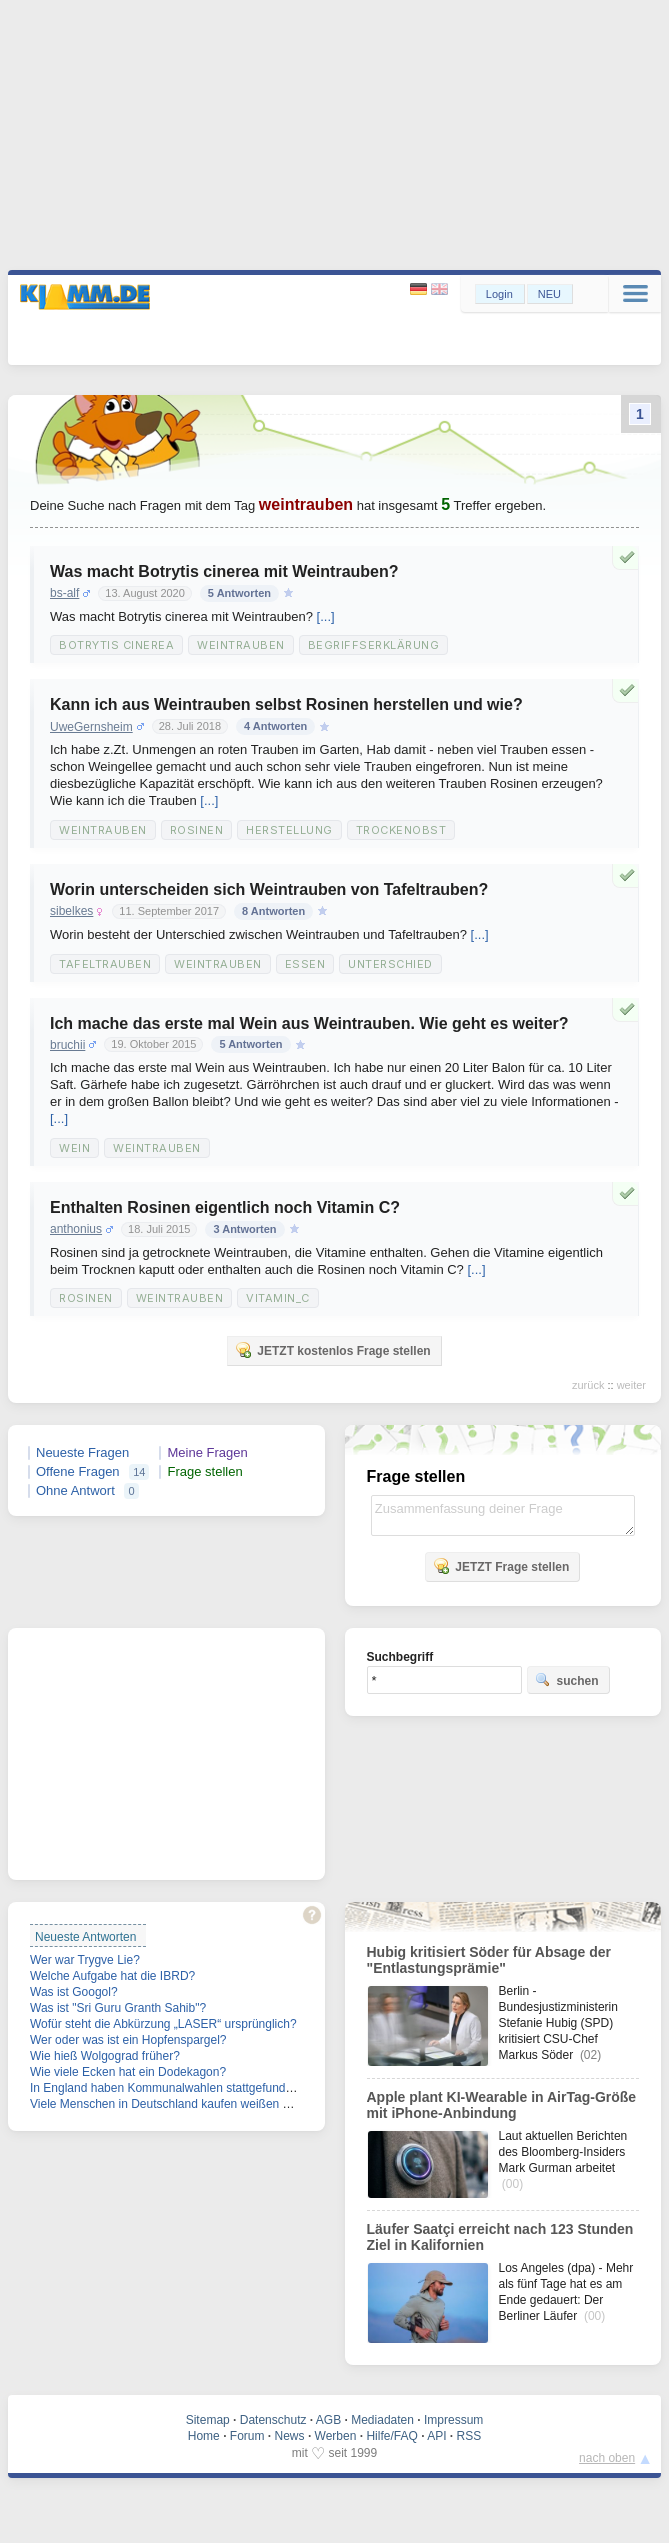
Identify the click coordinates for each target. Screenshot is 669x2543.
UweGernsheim (91, 727)
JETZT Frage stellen (501, 1566)
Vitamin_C (278, 1298)
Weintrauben (241, 645)
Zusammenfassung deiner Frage (503, 1515)
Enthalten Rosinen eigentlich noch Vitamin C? (225, 1207)
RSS (469, 2436)
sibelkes (71, 911)
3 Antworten (244, 1229)
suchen (567, 1680)
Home (204, 2436)
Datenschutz (273, 2420)
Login (499, 294)
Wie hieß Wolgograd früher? (105, 2056)
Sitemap (208, 2420)
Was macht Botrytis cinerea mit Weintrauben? (224, 571)
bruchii (67, 1045)
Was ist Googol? (74, 1992)
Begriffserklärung (374, 645)
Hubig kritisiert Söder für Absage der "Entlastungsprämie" (489, 1960)
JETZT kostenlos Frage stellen (332, 1350)
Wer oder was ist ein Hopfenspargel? (128, 2040)
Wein (74, 1148)
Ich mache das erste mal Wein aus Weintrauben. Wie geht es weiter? (309, 1023)
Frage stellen (204, 1471)
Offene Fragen (78, 1471)
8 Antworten (273, 911)
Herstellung (289, 830)
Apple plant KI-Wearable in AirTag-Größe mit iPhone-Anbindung (502, 2105)
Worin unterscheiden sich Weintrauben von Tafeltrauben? (269, 889)
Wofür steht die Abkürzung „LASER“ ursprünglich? (163, 2024)
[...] (326, 616)
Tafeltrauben (105, 964)
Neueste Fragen (82, 1452)
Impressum (453, 2420)
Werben (336, 2436)
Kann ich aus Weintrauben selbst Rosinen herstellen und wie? (286, 704)
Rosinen (197, 830)
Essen (305, 964)
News (290, 2436)
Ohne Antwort (75, 1490)
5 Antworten (239, 593)
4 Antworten (275, 726)
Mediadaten (382, 2420)
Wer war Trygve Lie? (85, 1960)
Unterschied (390, 964)
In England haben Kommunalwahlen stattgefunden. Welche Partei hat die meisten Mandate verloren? (299, 2088)
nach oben (607, 2458)
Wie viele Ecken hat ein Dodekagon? (128, 2072)
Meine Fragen (207, 1452)
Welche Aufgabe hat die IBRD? (112, 1976)
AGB (328, 2420)
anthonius (76, 1229)
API (436, 2436)
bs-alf (64, 593)
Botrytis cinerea (116, 645)
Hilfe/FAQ (391, 2436)
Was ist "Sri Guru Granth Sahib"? (118, 2008)
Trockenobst (401, 830)
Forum (247, 2436)
